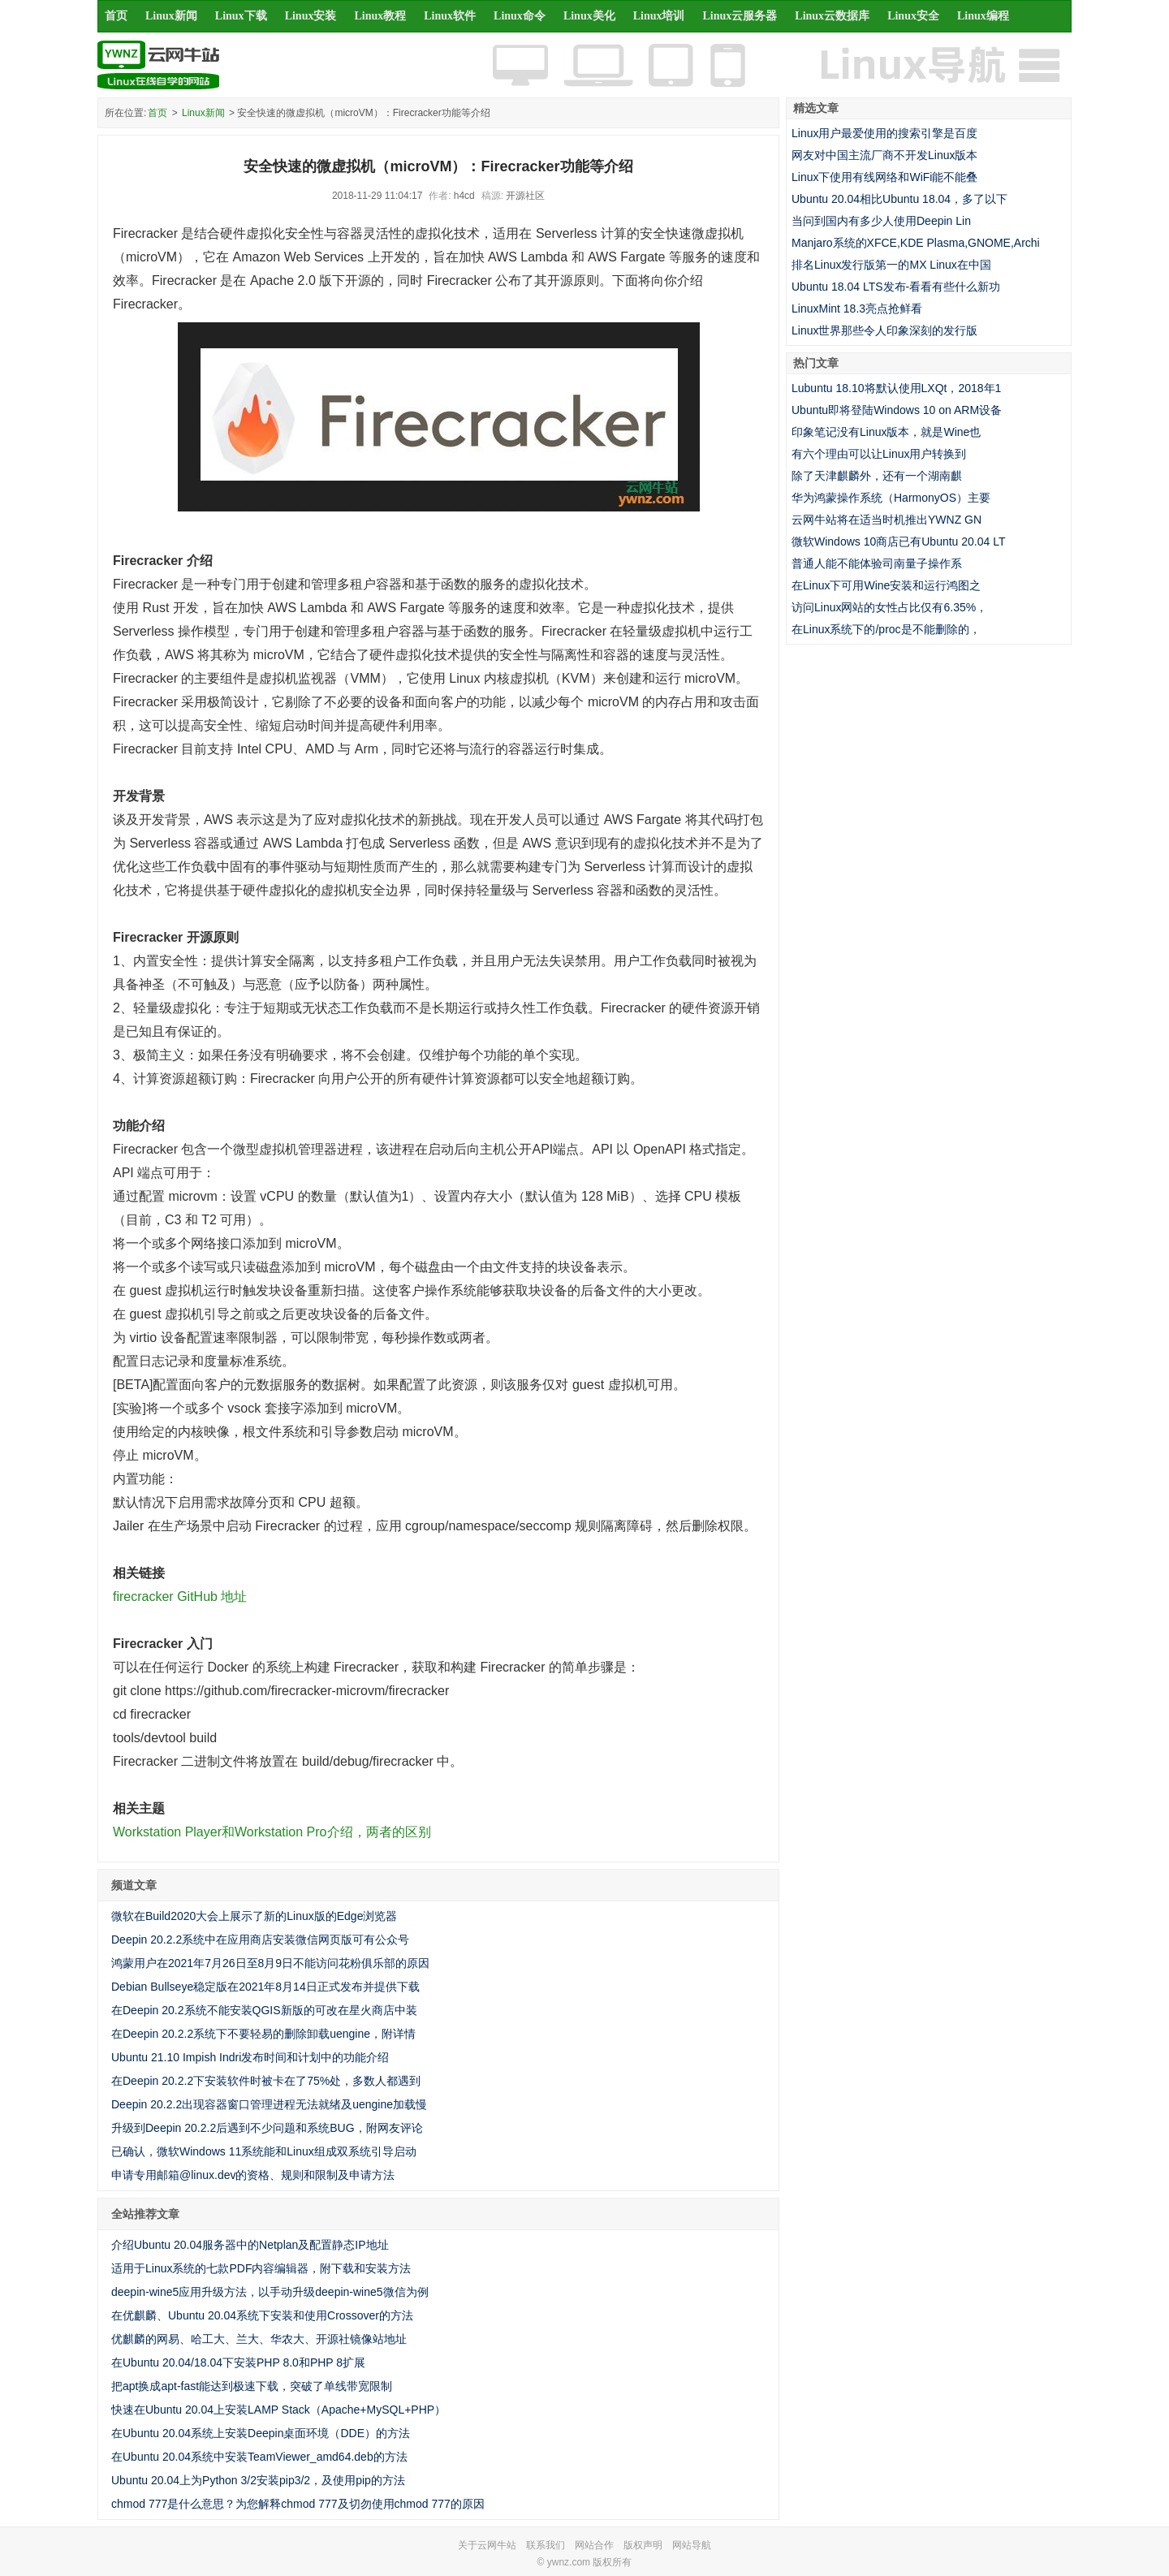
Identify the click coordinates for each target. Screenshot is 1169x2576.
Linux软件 (450, 16)
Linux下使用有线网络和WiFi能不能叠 (884, 176)
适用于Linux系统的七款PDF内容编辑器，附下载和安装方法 (261, 2268)
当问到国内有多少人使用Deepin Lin (881, 220)
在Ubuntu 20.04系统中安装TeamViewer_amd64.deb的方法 (259, 2456)
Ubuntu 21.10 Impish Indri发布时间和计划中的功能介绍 (250, 2057)
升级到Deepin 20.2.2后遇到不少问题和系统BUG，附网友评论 (267, 2127)
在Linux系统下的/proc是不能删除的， (886, 629)
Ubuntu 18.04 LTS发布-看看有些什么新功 (896, 286)
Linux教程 (380, 16)
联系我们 (545, 2545)
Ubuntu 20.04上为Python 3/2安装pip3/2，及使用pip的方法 (258, 2480)
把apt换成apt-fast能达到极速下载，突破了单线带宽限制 (251, 2386)
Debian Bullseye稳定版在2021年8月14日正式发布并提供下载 (265, 1986)
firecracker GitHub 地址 (180, 1596)
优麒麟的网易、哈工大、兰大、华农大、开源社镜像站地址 (259, 2338)
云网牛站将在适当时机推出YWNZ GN (886, 519)
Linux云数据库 (832, 16)
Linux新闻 (171, 16)
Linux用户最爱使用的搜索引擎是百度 (884, 133)
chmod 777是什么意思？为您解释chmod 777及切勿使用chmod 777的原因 (298, 2503)
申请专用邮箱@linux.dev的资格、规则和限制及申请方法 (253, 2174)
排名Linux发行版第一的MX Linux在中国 (891, 264)
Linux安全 (913, 16)
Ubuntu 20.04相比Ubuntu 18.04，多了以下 (899, 198)
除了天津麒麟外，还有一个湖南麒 (877, 475)
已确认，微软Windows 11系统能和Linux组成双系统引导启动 (263, 2151)
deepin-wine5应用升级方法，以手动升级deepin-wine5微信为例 (270, 2291)
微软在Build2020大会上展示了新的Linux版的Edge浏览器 (254, 1915)
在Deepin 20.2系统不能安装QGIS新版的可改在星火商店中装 (264, 2010)
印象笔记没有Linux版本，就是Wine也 (886, 431)
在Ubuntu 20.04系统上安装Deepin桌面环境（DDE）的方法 (260, 2433)
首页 (116, 16)
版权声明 (642, 2545)
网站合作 (594, 2545)
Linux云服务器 (740, 16)
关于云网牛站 (487, 2545)
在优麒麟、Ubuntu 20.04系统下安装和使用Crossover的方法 (262, 2315)
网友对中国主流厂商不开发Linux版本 (884, 155)
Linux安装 (311, 16)
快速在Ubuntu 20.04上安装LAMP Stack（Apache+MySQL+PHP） (278, 2409)
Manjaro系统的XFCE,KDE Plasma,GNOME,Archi (916, 242)
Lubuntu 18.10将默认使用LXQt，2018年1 (896, 388)
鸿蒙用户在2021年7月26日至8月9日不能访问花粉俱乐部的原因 (270, 1963)
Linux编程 (983, 16)
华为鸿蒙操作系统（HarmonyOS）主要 (891, 497)
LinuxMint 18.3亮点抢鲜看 (857, 308)
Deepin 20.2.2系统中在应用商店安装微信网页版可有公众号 (260, 1939)
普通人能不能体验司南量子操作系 (877, 563)
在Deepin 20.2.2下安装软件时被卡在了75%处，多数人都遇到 (266, 2080)
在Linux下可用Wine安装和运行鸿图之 (886, 585)
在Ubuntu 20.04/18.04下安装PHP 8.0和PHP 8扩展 (238, 2362)
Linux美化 (589, 16)
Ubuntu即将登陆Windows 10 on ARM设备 (897, 409)
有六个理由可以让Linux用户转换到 (879, 453)
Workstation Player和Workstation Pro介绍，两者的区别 (272, 1832)
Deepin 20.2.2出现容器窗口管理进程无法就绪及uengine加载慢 (269, 2104)
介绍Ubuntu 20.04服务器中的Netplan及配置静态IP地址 (250, 2244)
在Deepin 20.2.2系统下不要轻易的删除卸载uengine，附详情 (263, 2033)
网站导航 (691, 2545)
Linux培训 (659, 16)
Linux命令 (520, 16)
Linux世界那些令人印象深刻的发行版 (884, 330)
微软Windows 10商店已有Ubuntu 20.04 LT (899, 541)
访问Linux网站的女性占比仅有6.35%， (889, 607)
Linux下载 (241, 16)
